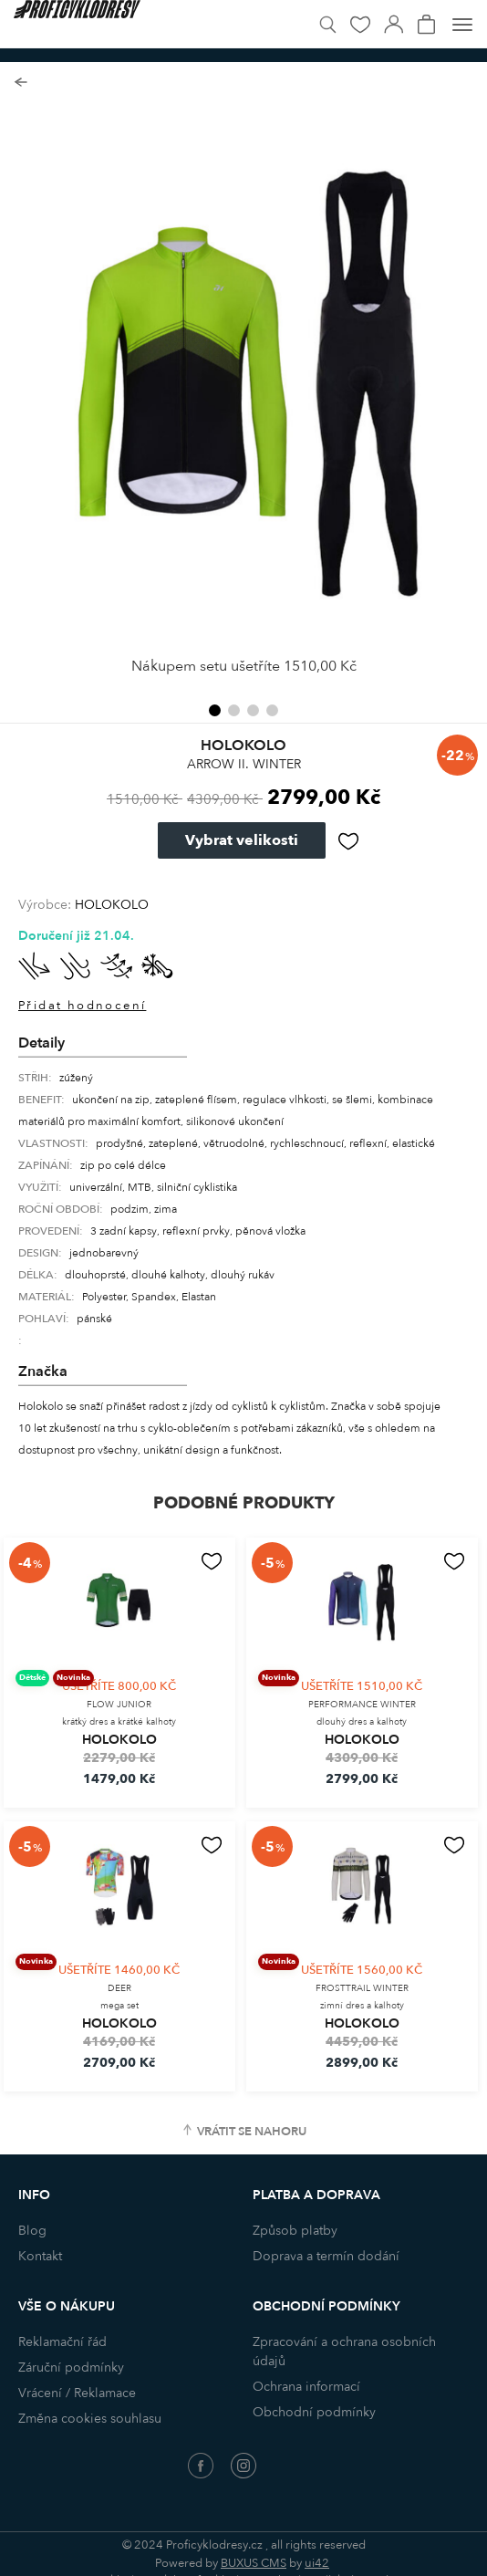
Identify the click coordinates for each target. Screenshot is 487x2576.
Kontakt (40, 2256)
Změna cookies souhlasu (89, 2418)
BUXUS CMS (253, 2563)
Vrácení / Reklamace (77, 2393)
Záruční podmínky (71, 2367)
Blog (32, 2230)
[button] (215, 710)
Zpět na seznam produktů (20, 82)
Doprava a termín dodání (326, 2256)
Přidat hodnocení (82, 1005)
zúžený (76, 1077)
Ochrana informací (306, 2386)
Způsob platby (295, 2230)
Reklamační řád (62, 2342)
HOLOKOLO (112, 904)
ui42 (317, 2563)
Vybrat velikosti (241, 840)
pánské (94, 1318)
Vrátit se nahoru (251, 2131)
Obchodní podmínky (314, 2412)
